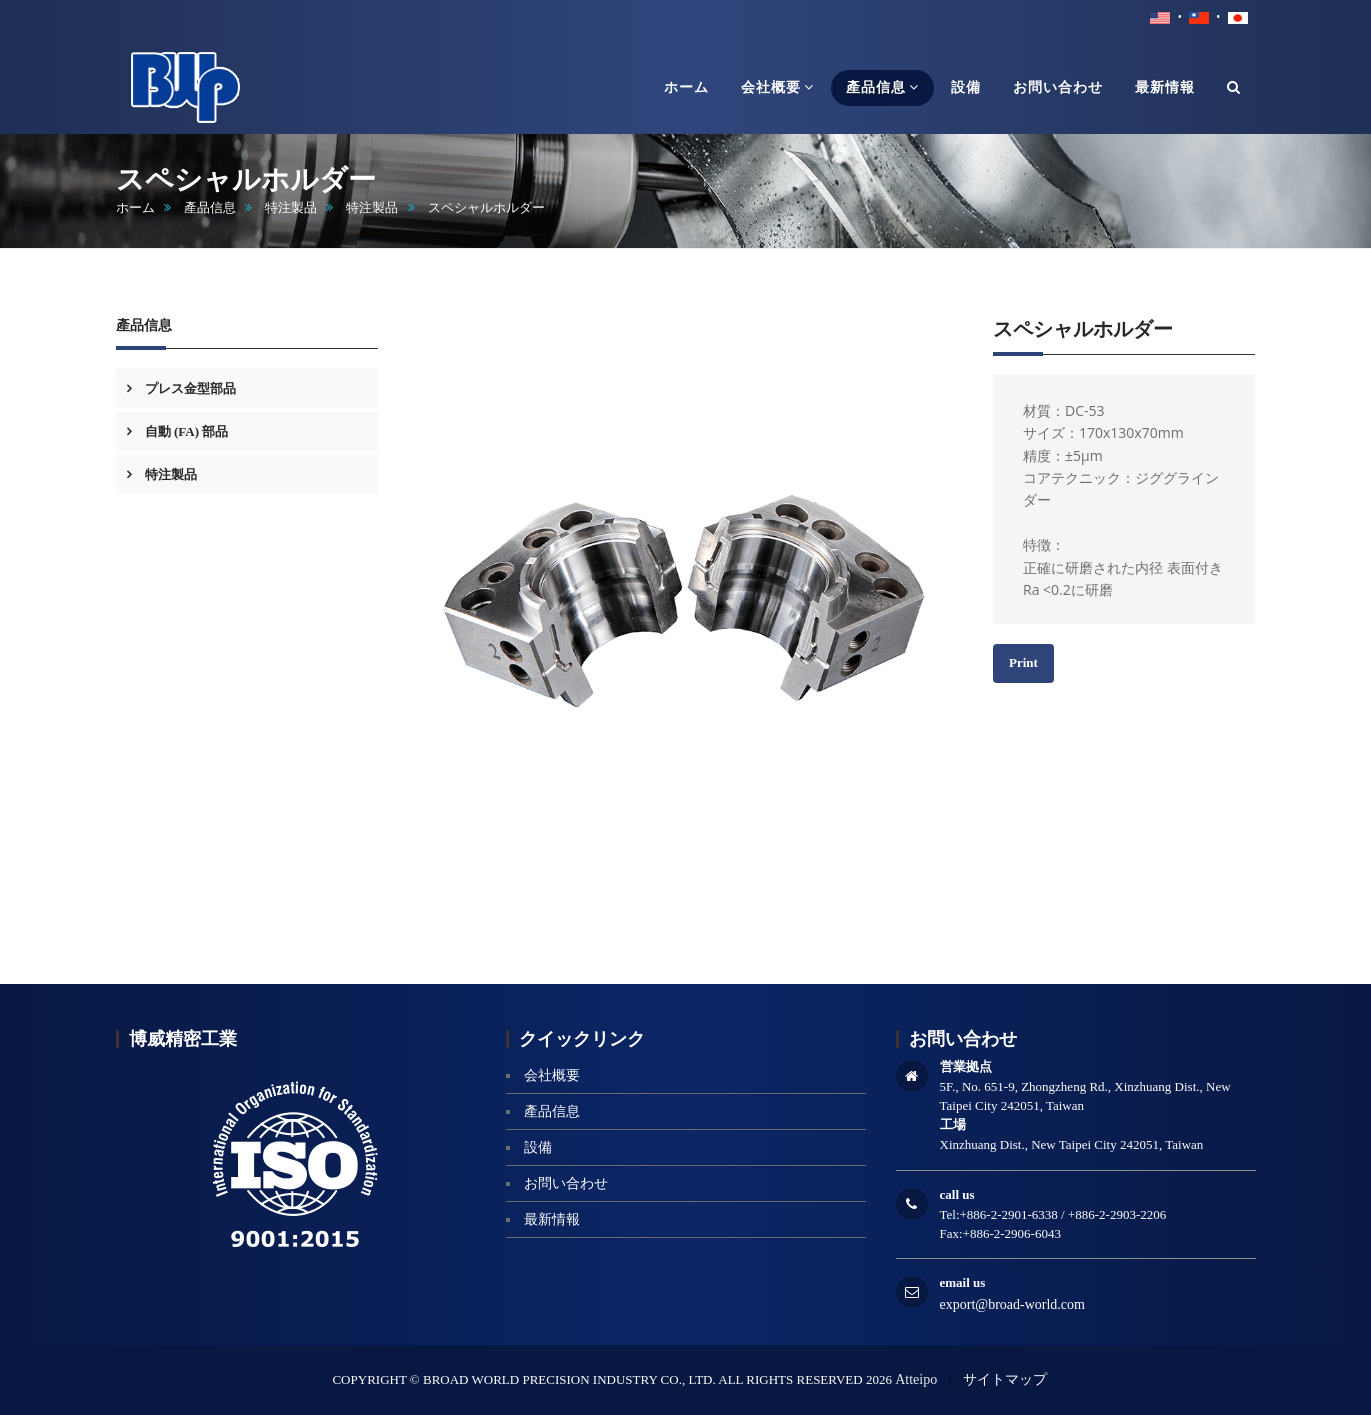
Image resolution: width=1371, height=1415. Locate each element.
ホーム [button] (686, 87)
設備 (538, 1147)
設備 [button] (966, 87)
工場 (953, 1124)
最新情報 (552, 1219)
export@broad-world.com (1012, 1304)
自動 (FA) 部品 (185, 431)
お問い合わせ (566, 1183)
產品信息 (210, 207)
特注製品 (291, 207)
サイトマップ (1005, 1379)
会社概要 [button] (777, 87)
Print (1023, 662)
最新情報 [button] (1165, 87)
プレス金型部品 (189, 388)
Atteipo (916, 1379)
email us (963, 1282)
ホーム (135, 207)
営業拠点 (966, 1066)
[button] (1234, 88)
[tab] (247, 388)
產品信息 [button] (882, 87)
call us (957, 1194)
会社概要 (552, 1075)
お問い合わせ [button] (1058, 87)
